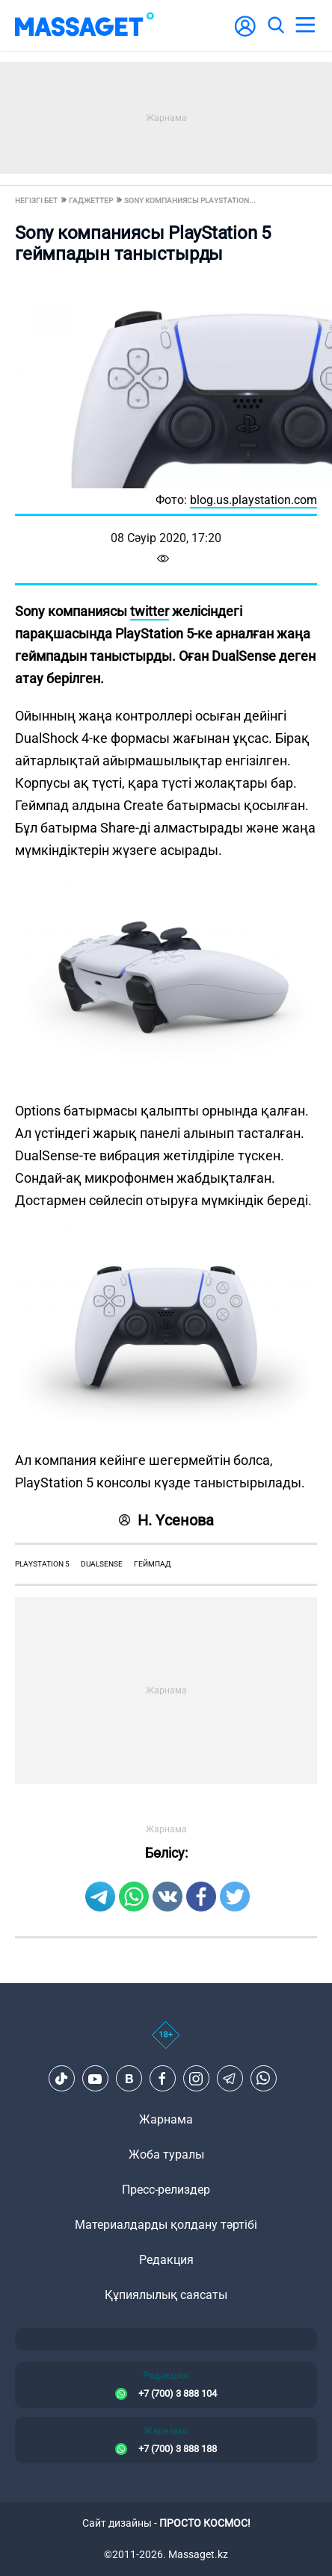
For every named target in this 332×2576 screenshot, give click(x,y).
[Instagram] (195, 2078)
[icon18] (166, 2042)
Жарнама (166, 2119)
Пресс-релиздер (166, 2190)
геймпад (152, 1564)
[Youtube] (94, 2078)
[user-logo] (245, 34)
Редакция (166, 2260)
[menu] (305, 25)
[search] (275, 25)
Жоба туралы (166, 2154)
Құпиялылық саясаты (166, 2295)
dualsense (102, 1564)
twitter (149, 611)
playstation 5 (42, 1564)
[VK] (128, 2078)
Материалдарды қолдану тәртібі (166, 2225)
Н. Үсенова (166, 1520)
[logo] (84, 25)
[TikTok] (61, 2078)
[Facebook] (162, 2078)
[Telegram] (229, 2078)
